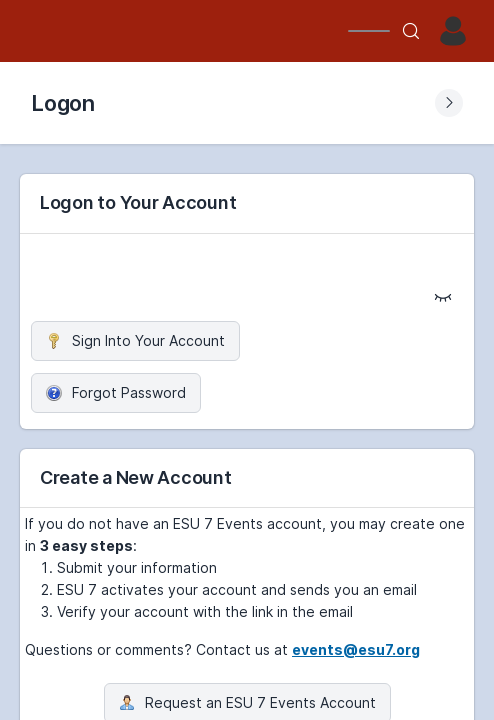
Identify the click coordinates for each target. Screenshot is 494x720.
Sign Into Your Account (135, 340)
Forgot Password (116, 392)
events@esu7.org (356, 649)
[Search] (411, 31)
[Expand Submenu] (449, 103)
